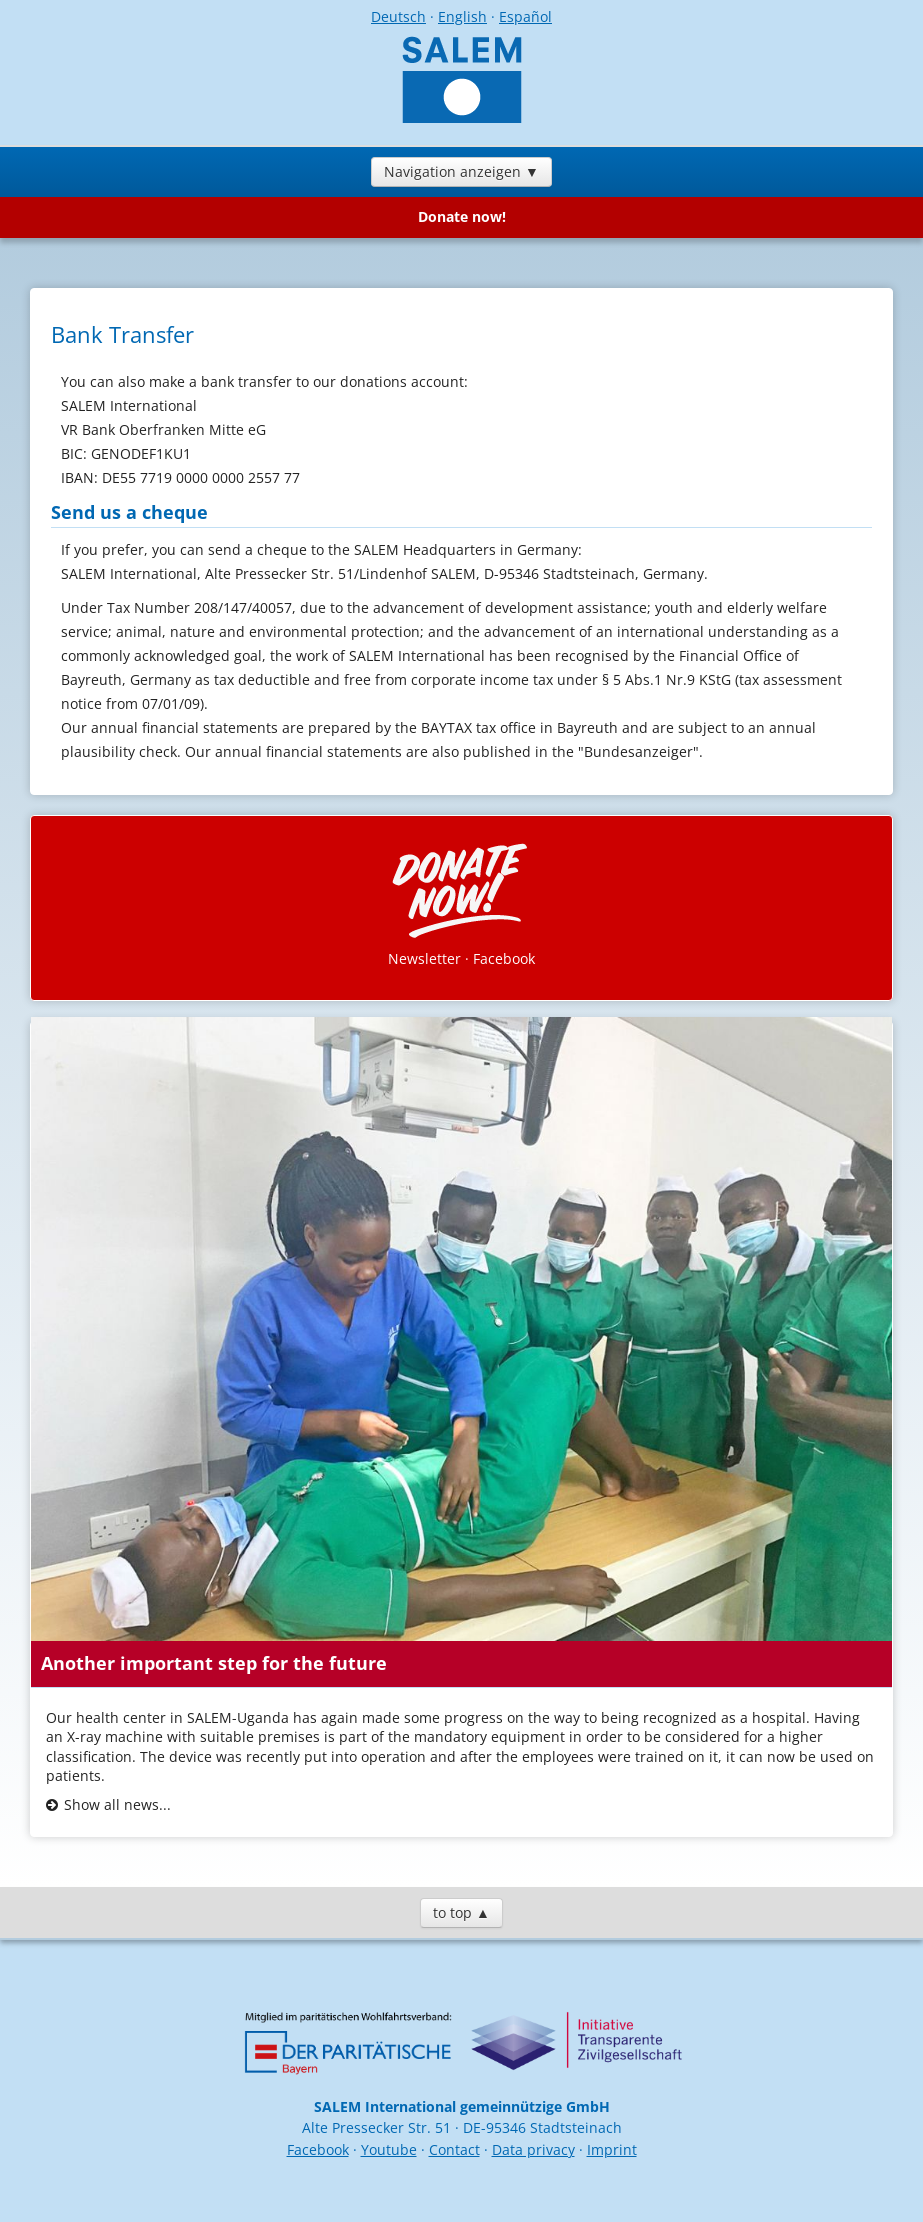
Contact (454, 2149)
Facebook (504, 958)
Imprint (612, 2149)
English (462, 16)
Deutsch (398, 16)
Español (525, 16)
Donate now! (462, 216)
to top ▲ (461, 1912)
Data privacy (533, 2149)
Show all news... (117, 1804)
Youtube (389, 2149)
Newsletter (424, 958)
